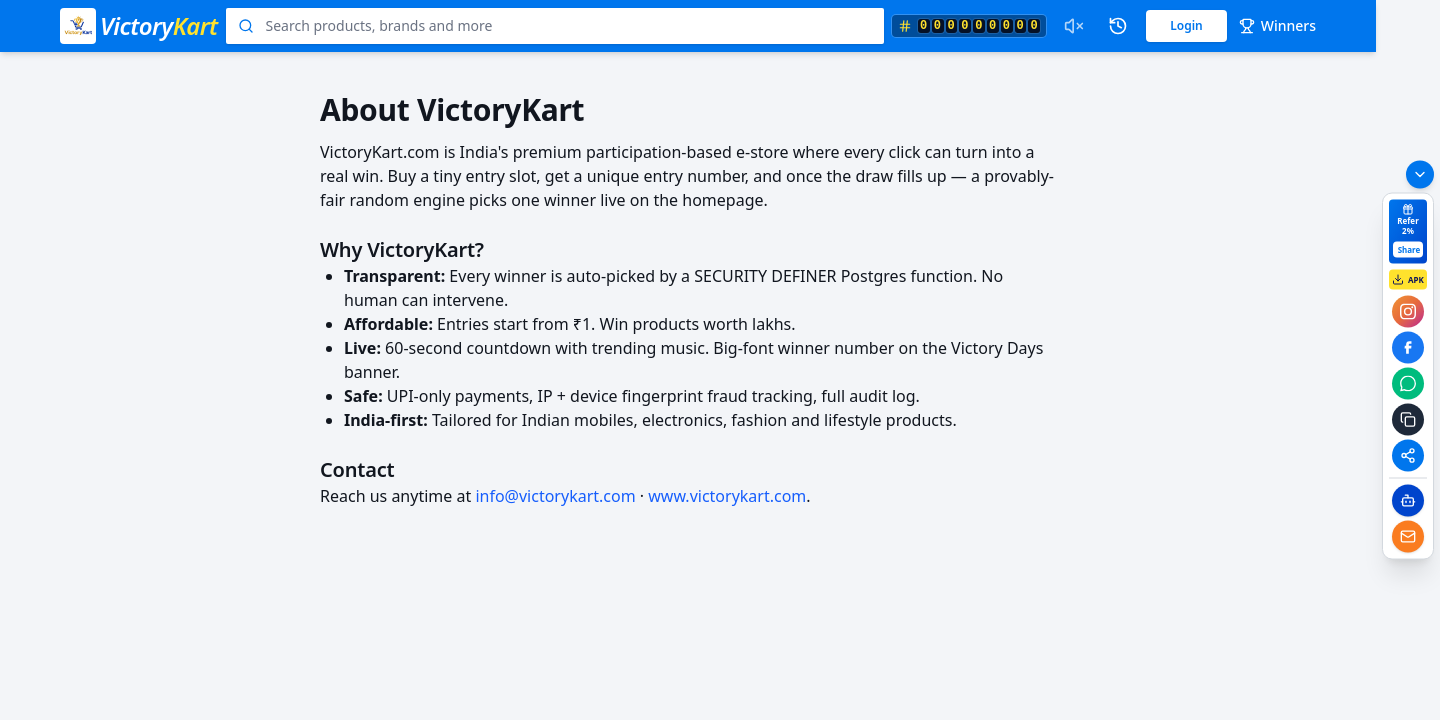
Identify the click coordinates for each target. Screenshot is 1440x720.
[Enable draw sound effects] (1074, 26)
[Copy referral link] (1408, 420)
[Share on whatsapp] (1408, 384)
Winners (1277, 25)
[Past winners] (1118, 26)
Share (1409, 249)
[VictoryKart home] (139, 26)
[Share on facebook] (1408, 348)
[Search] (246, 26)
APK (1408, 280)
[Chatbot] (1408, 501)
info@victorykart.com (555, 496)
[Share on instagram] (1408, 312)
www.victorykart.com (727, 496)
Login (1186, 25)
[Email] (1408, 537)
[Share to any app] (1408, 456)
